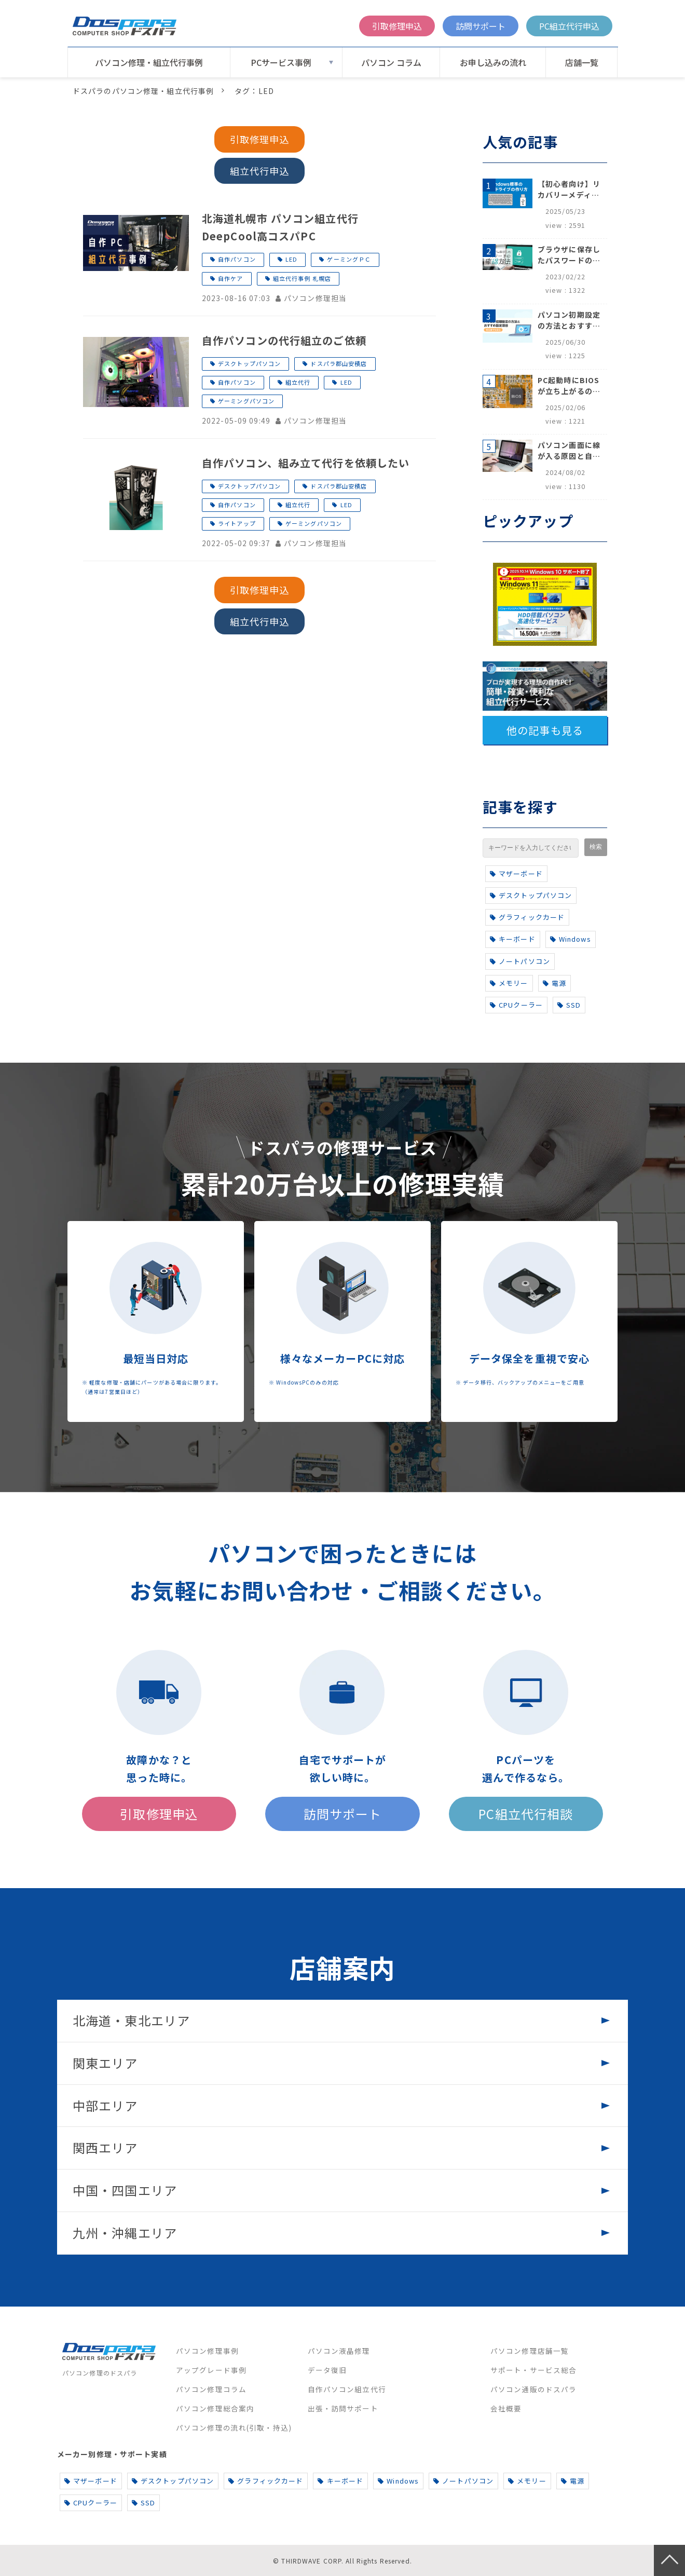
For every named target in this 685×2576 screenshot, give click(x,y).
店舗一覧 (581, 62)
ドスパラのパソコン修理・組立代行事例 (143, 91)
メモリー (509, 983)
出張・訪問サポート (343, 2408)
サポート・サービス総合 (533, 2370)
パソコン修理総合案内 (215, 2408)
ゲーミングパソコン (246, 401)
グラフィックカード (527, 917)
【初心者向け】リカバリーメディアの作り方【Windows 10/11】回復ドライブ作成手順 (569, 189)
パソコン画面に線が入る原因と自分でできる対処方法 (569, 451)
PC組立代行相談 (525, 1814)
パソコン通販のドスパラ (533, 2389)
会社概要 (506, 2408)
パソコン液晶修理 (339, 2350)
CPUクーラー (516, 1005)
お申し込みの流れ (493, 62)
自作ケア (230, 278)
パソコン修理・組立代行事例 (149, 62)
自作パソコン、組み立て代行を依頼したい (305, 462)
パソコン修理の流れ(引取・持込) (234, 2427)
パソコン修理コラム (211, 2389)
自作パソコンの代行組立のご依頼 (284, 340)
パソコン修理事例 (207, 2350)
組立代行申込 (260, 171)
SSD (569, 1005)
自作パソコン (237, 259)
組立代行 (297, 382)
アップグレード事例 (211, 2370)
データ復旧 (327, 2370)
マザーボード (516, 873)
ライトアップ (237, 523)
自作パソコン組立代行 (347, 2389)
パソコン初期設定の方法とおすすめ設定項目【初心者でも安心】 (569, 320)
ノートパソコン (520, 961)
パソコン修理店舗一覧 (529, 2350)
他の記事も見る (544, 730)
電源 (554, 983)
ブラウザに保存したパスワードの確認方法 (569, 255)
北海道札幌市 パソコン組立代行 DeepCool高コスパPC (285, 227)
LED (291, 259)
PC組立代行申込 (569, 26)
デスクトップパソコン (249, 363)
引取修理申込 (397, 26)
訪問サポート (480, 26)
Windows (570, 939)
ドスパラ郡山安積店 (338, 363)
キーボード (513, 939)
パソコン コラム (391, 62)
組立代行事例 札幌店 (302, 278)
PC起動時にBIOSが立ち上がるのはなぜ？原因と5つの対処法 (569, 386)
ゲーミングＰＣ (349, 259)
